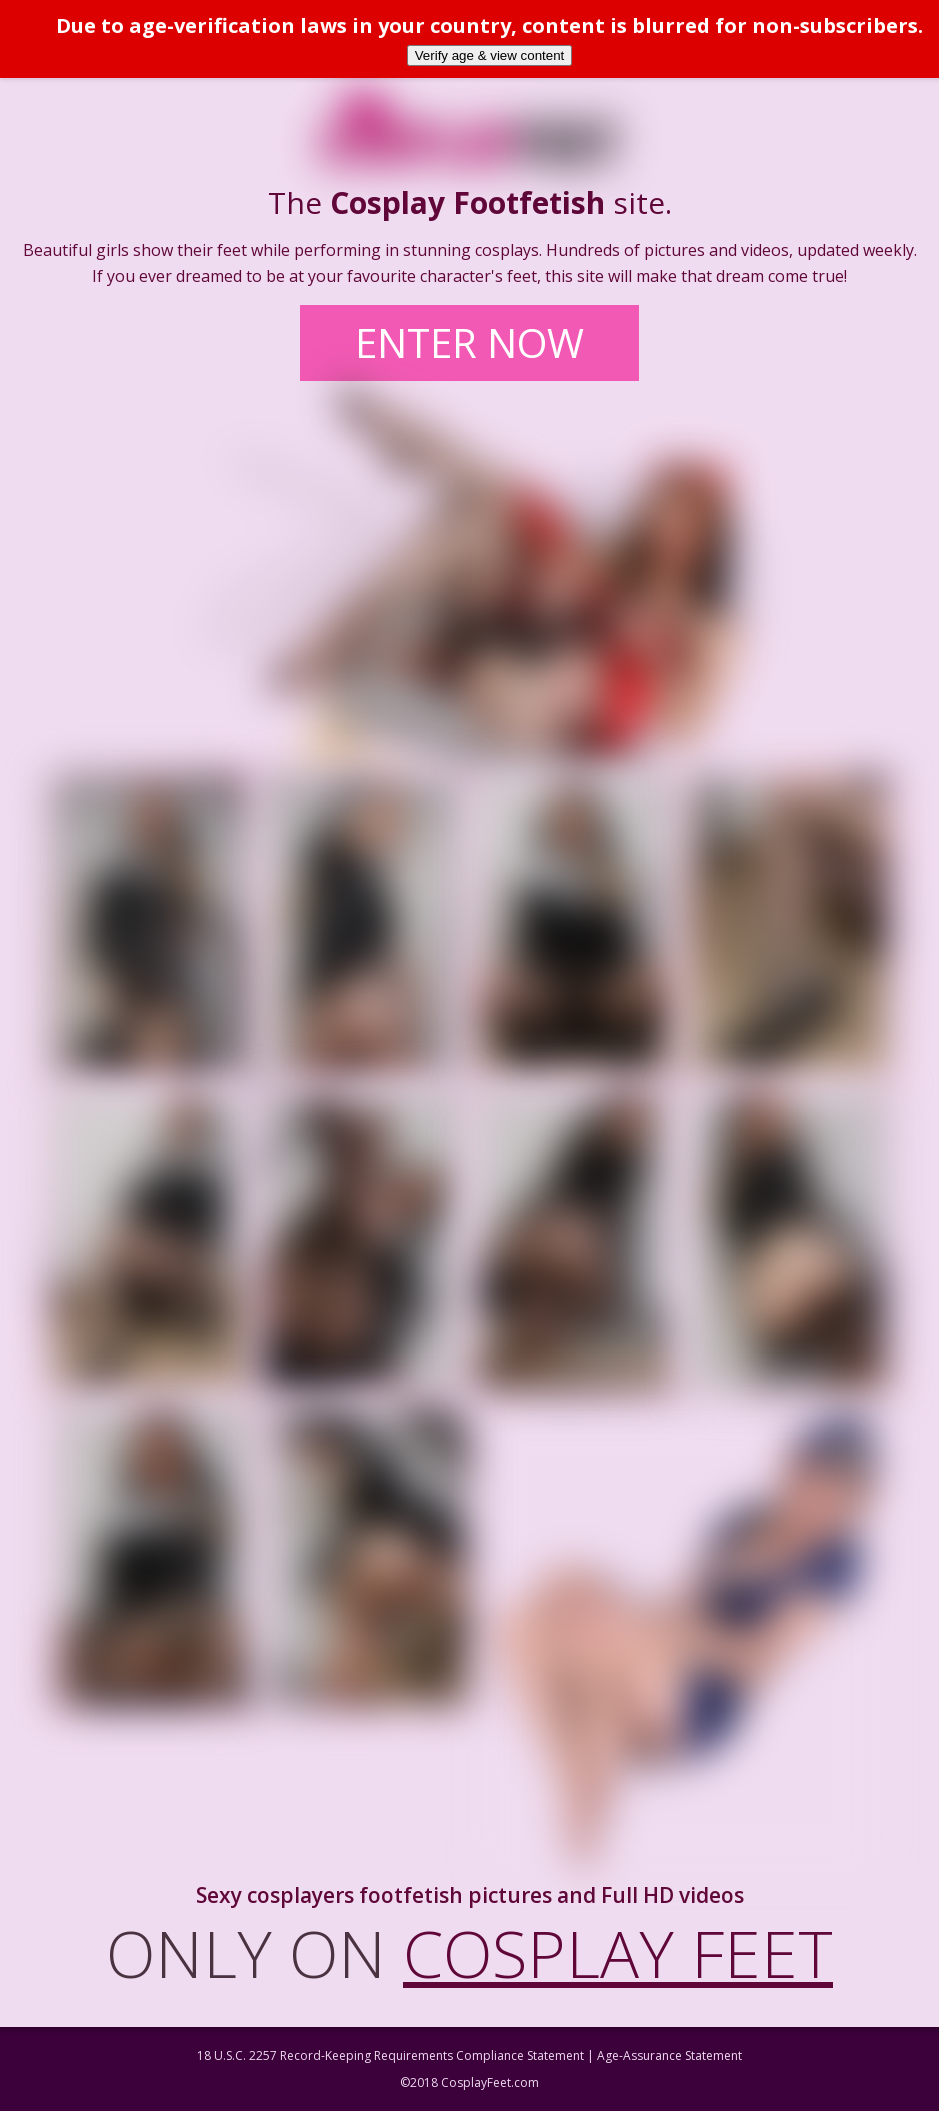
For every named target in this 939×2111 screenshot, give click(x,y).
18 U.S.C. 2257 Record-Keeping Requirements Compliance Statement (390, 2055)
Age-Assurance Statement (669, 2055)
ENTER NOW (469, 342)
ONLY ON (469, 1953)
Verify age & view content (490, 55)
